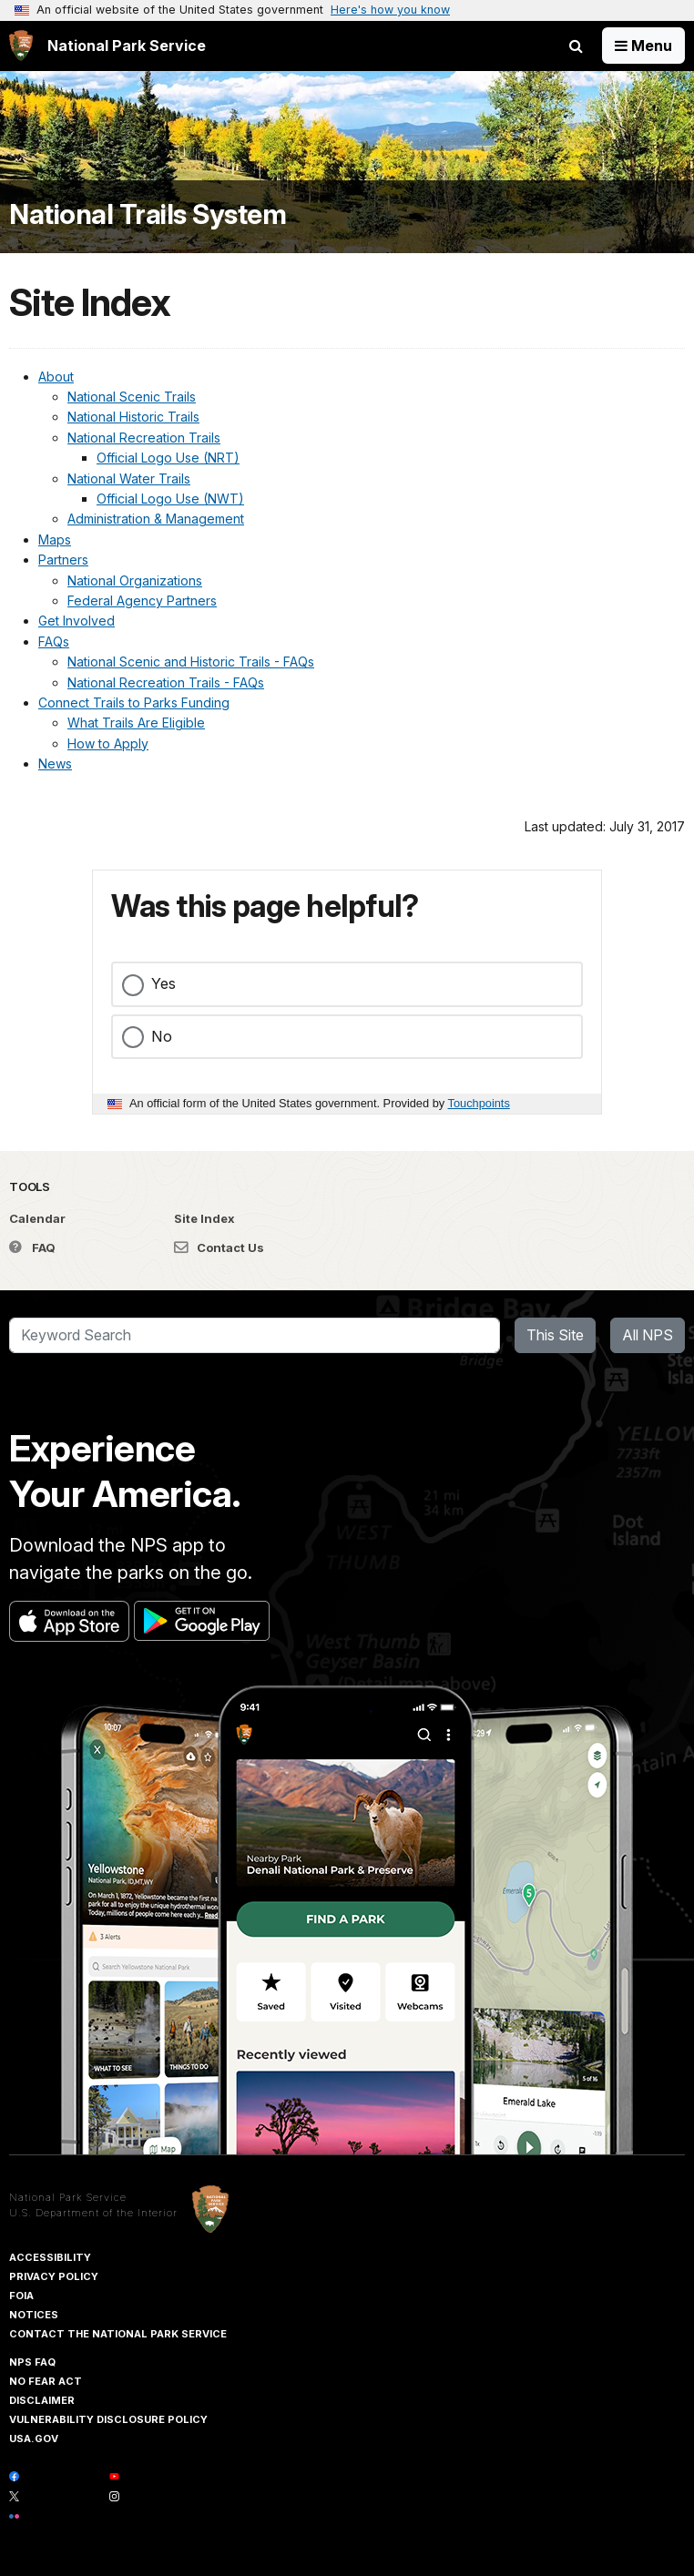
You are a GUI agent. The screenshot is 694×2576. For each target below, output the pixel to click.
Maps (54, 539)
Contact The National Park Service (118, 2333)
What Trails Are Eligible (136, 722)
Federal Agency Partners (142, 600)
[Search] (254, 1336)
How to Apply (107, 743)
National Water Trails (128, 478)
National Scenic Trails (131, 396)
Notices (33, 2314)
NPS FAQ (32, 2362)
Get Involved (76, 620)
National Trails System (147, 214)
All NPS (647, 1335)
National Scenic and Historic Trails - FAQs (190, 661)
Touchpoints (479, 1103)
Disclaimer (42, 2400)
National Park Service (68, 2197)
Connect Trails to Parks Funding (134, 702)
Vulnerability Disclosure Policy (108, 2419)
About (56, 376)
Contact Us (219, 1247)
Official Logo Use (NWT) (170, 498)
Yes (163, 983)
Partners (63, 559)
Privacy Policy (53, 2276)
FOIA (21, 2295)
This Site (555, 1335)
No (161, 1036)
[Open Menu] (643, 45)
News (55, 763)
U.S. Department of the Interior (93, 2212)
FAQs (53, 641)
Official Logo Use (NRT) (168, 457)
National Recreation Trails (143, 437)
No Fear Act (45, 2381)
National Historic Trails (133, 416)
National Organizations (134, 580)
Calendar (37, 1218)
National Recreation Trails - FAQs (165, 682)
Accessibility (50, 2257)
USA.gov (33, 2438)
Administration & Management (155, 518)
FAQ (32, 1247)
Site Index (204, 1218)
